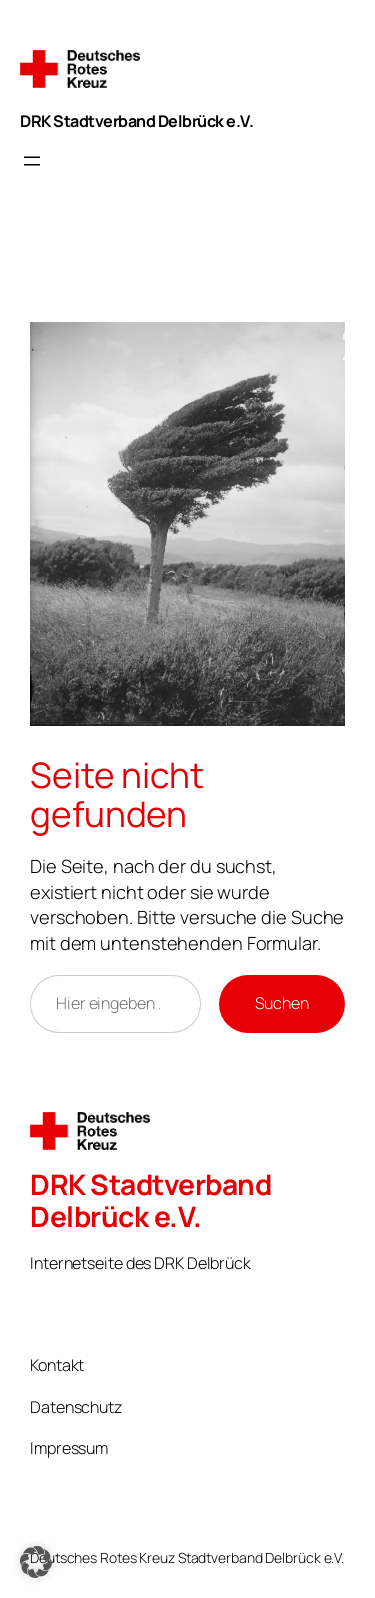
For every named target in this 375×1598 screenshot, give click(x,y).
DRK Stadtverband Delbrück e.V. (136, 121)
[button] (36, 1562)
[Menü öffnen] (32, 161)
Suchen (282, 1003)
